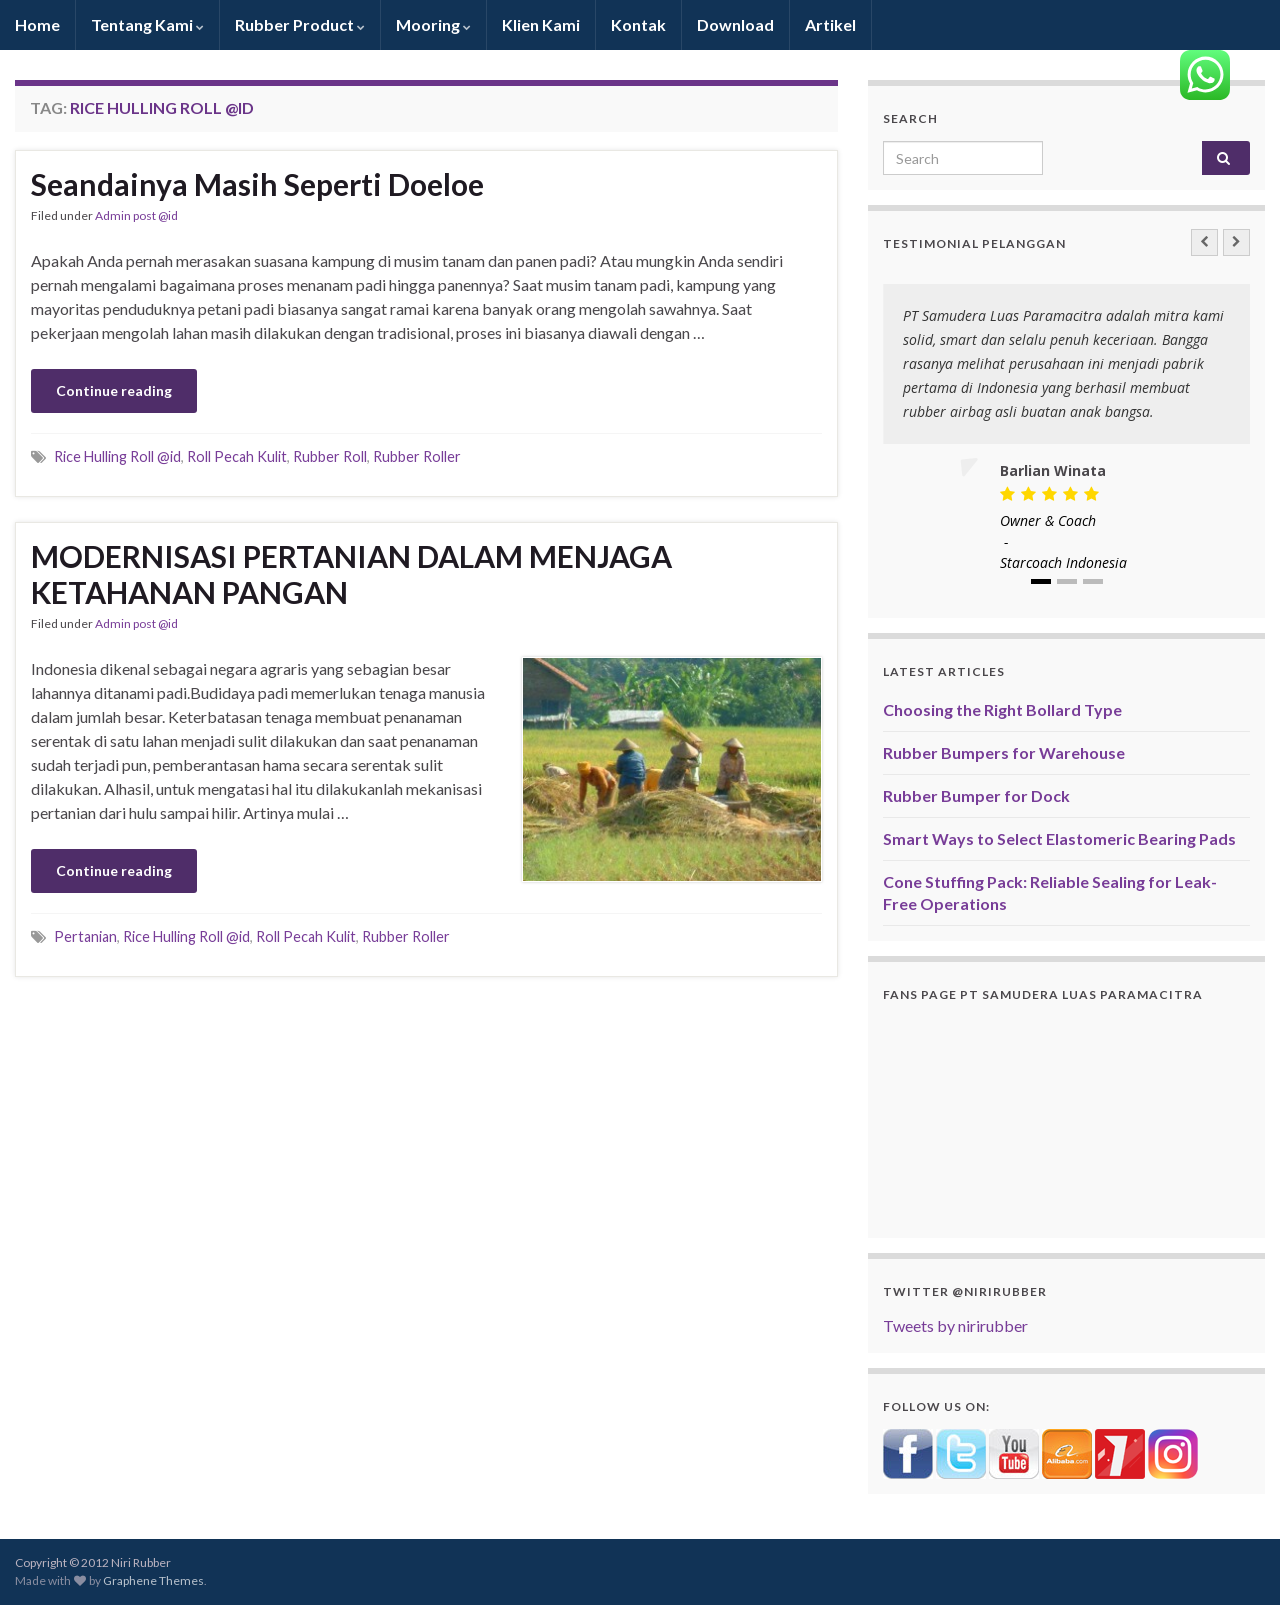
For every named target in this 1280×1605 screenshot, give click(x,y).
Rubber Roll (330, 456)
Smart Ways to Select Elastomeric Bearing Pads (1059, 838)
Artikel (830, 24)
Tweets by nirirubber (955, 1325)
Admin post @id (136, 215)
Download (735, 24)
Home (37, 24)
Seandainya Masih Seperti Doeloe (257, 184)
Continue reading (114, 390)
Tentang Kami (147, 24)
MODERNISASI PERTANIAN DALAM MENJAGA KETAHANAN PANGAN (351, 574)
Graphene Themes (153, 1580)
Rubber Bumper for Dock (976, 795)
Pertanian (85, 936)
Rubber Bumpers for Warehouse (1004, 752)
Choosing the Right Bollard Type (1002, 709)
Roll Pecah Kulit (237, 456)
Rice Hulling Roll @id (117, 456)
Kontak (638, 24)
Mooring (433, 24)
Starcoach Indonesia (1063, 562)
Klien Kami (541, 24)
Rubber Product (300, 24)
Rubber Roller (417, 456)
